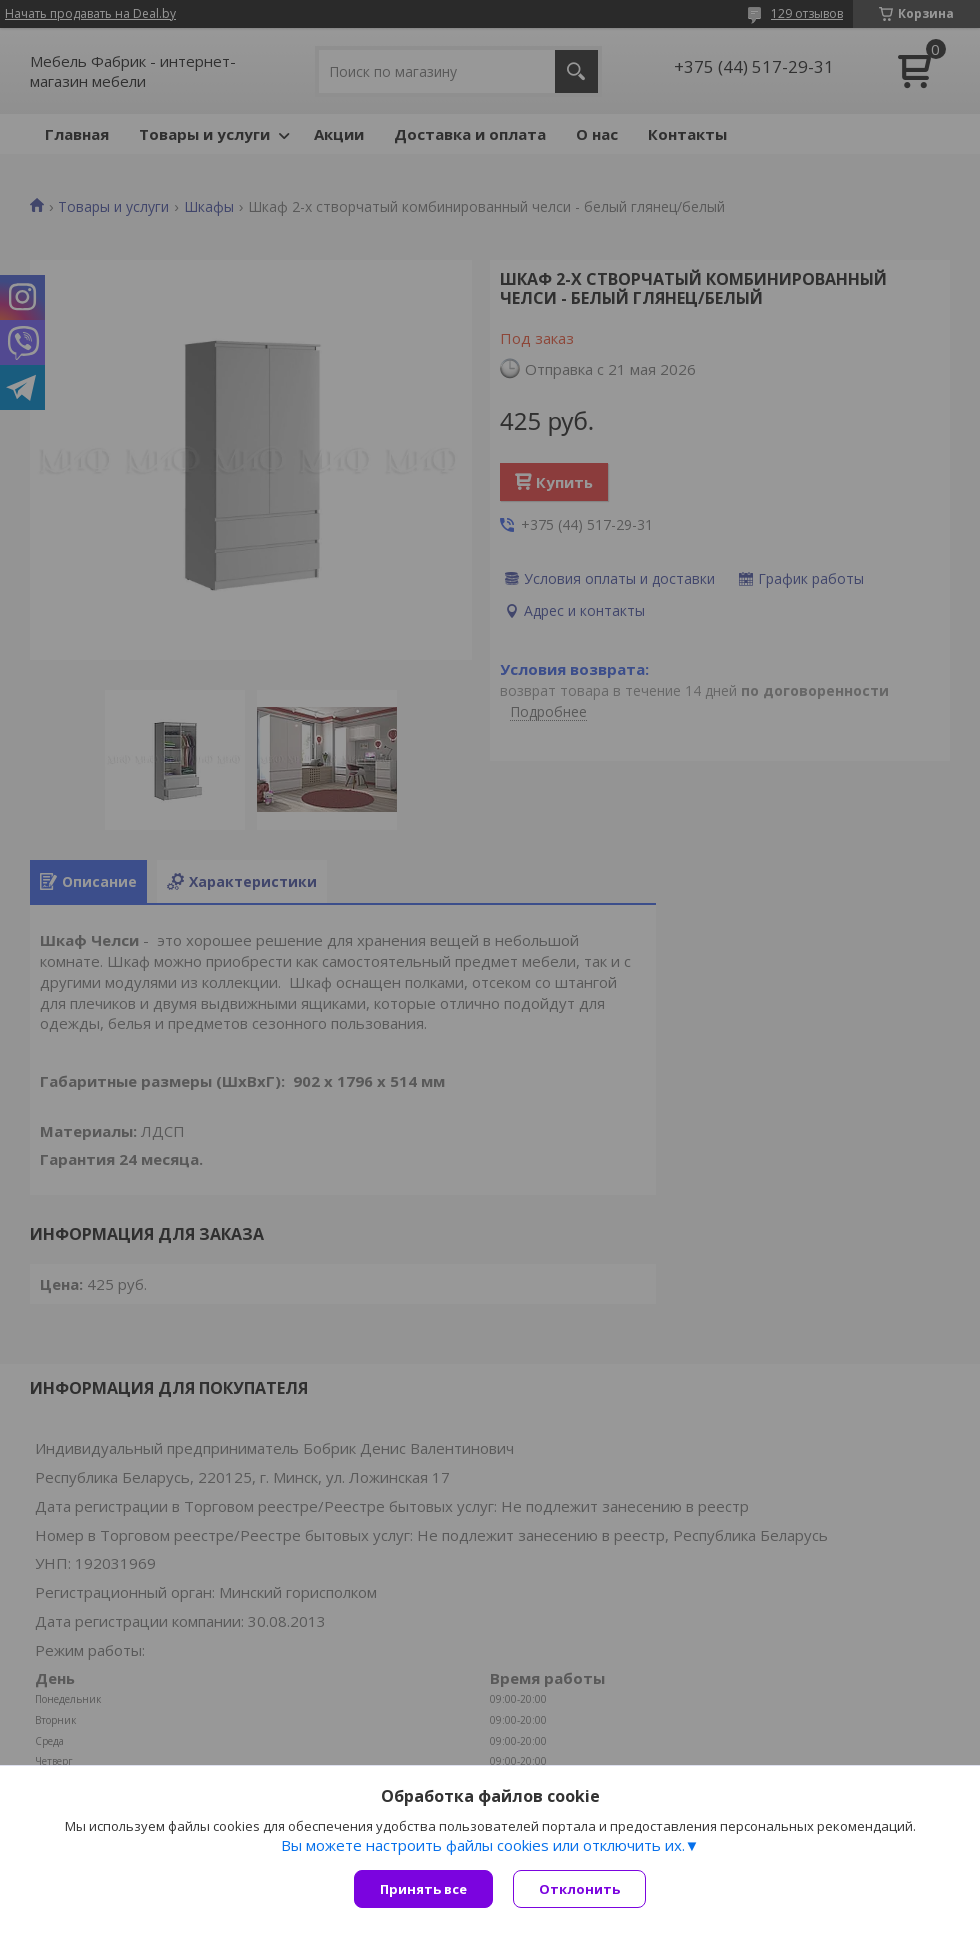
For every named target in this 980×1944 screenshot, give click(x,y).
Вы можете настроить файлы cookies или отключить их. (483, 1845)
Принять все (423, 1889)
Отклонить (579, 1889)
